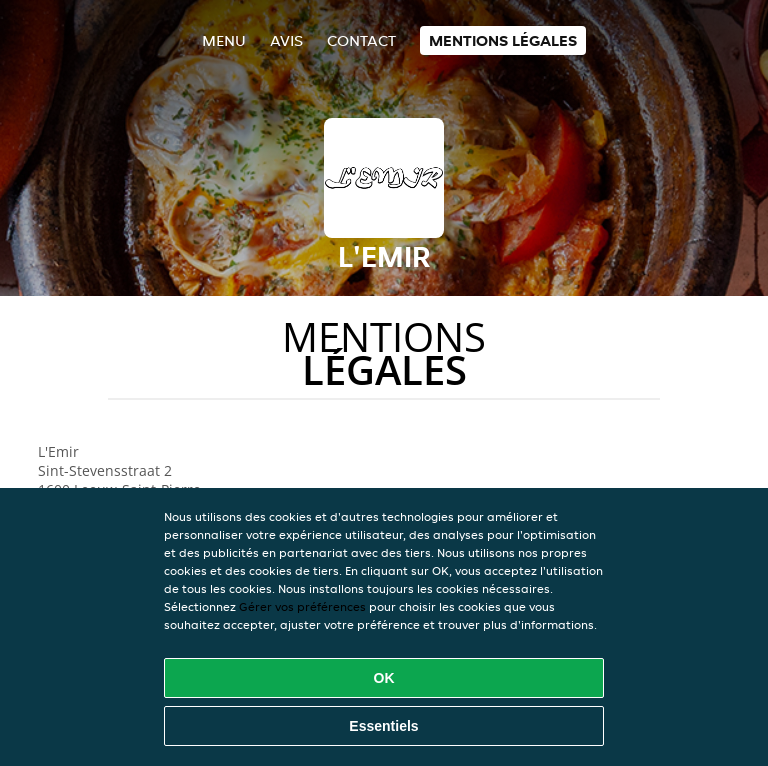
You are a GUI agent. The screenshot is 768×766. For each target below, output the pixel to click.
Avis (286, 40)
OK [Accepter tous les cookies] (384, 678)
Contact (361, 40)
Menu (224, 40)
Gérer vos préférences (302, 606)
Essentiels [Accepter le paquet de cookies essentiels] (383, 726)
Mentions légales (503, 40)
